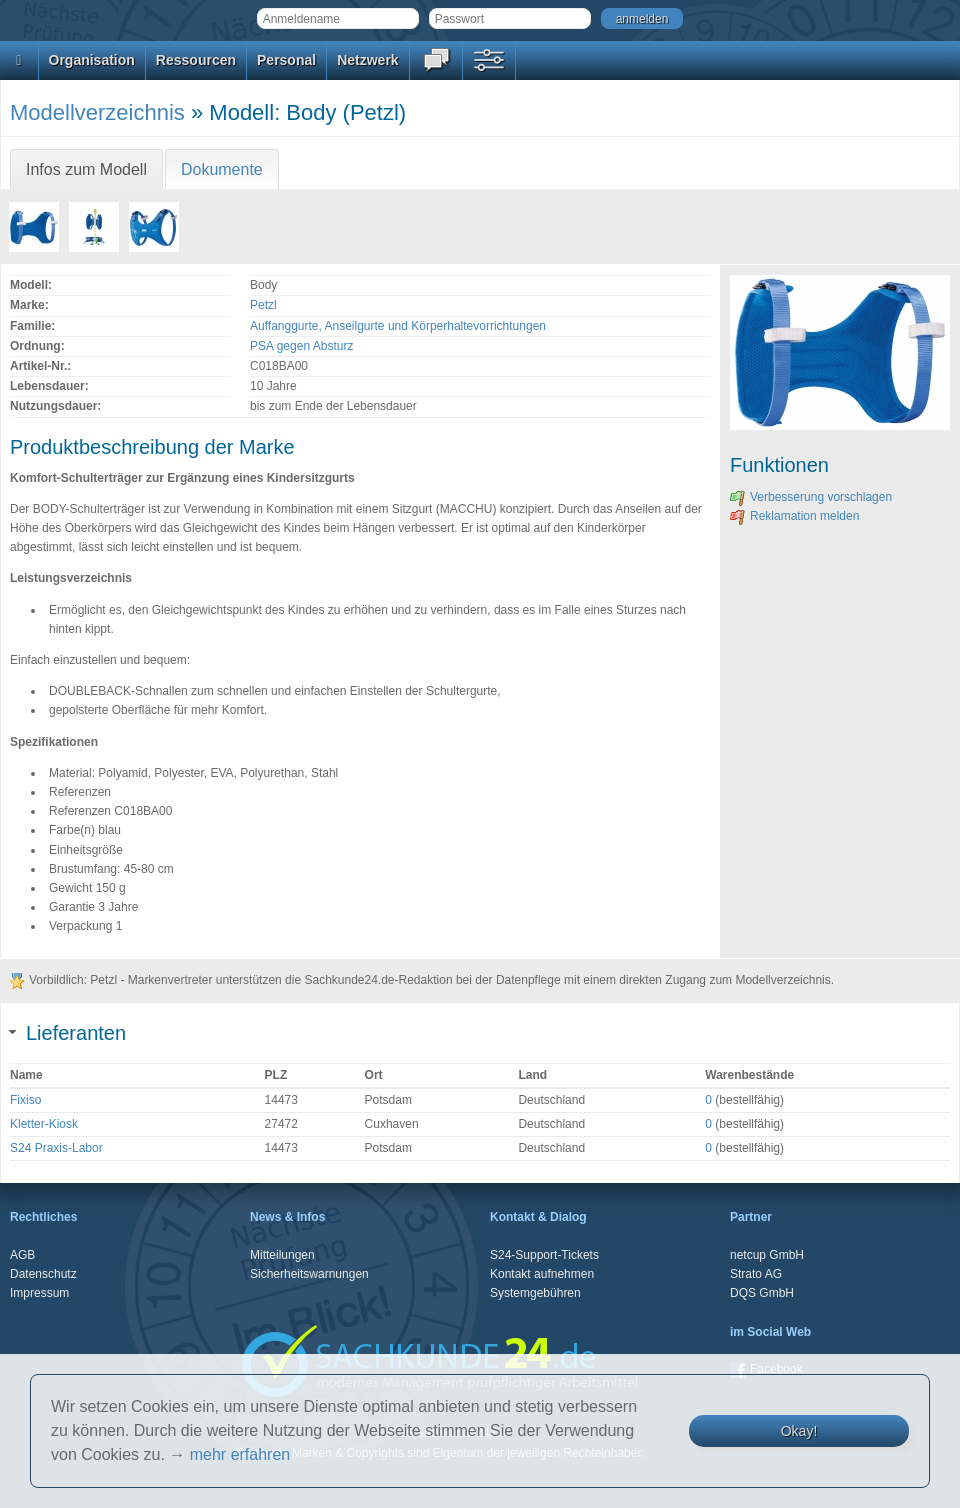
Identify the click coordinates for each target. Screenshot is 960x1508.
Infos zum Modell (86, 169)
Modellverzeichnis (97, 112)
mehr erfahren (240, 1454)
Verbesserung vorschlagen (811, 497)
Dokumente (222, 169)
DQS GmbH (762, 1293)
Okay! (799, 1431)
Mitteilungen (282, 1255)
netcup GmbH (767, 1255)
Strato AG (756, 1274)
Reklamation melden (794, 516)
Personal (286, 60)
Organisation (92, 60)
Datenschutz (43, 1274)
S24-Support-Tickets (544, 1255)
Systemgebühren (535, 1293)
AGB (22, 1255)
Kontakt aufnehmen (542, 1274)
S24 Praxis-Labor (56, 1148)
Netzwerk (367, 60)
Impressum (39, 1293)
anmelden (642, 19)
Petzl (263, 305)
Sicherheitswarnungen (309, 1274)
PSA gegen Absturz (301, 346)
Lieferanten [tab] (68, 1033)
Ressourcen (196, 60)
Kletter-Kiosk (44, 1124)
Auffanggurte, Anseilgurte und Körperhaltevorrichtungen (398, 326)
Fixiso (25, 1100)
